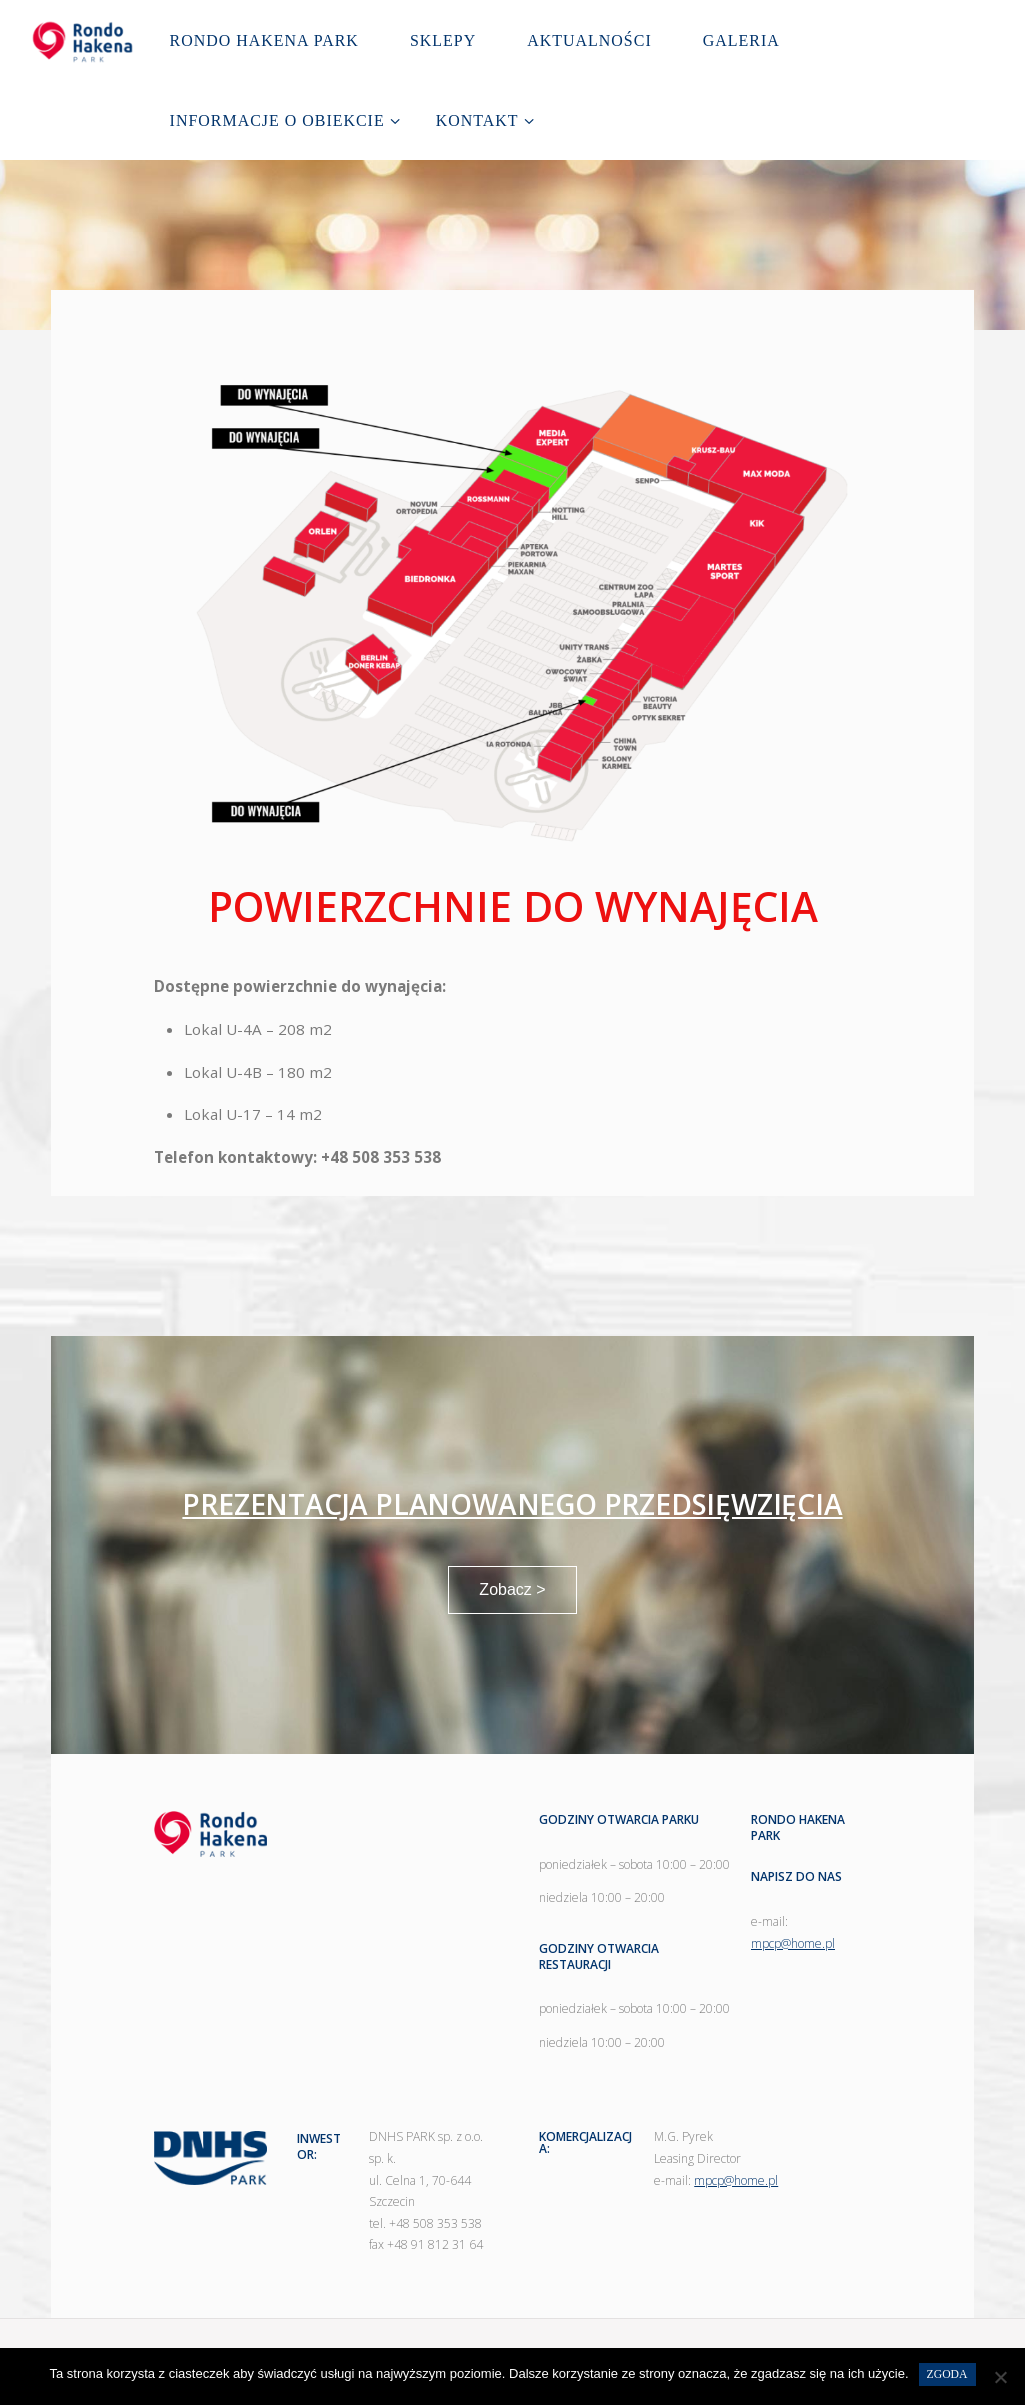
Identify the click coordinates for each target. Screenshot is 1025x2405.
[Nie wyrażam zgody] (1000, 2377)
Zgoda (947, 2374)
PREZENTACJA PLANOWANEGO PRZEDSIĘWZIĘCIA (512, 1504)
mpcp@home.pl (793, 1943)
